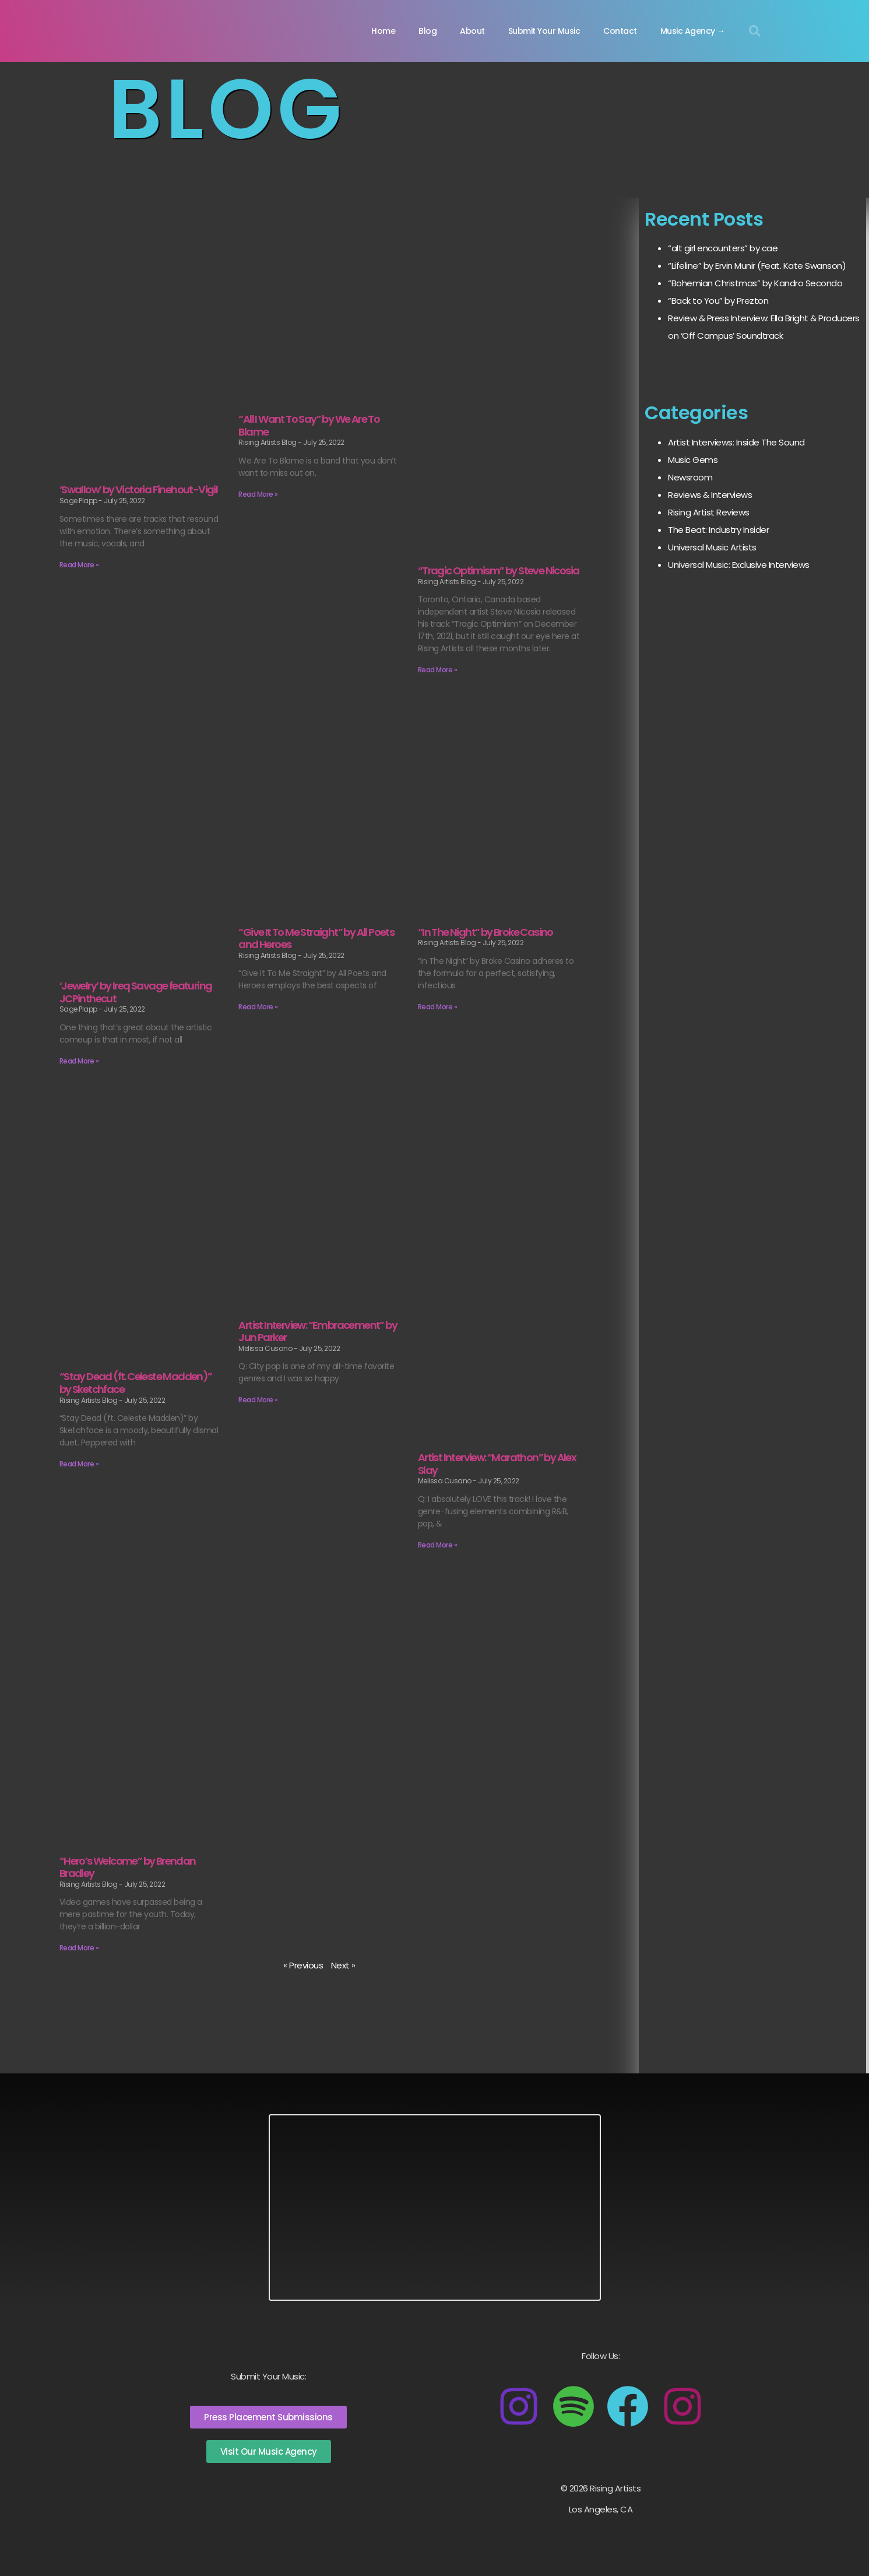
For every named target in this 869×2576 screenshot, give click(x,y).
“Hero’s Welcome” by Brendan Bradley (127, 1867)
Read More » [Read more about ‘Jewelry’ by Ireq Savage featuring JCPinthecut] (79, 1061)
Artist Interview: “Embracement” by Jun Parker (317, 1331)
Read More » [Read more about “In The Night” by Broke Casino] (438, 1007)
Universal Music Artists (712, 547)
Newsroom (690, 477)
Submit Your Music (544, 31)
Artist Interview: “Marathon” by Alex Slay (497, 1463)
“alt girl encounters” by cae (722, 248)
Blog (427, 31)
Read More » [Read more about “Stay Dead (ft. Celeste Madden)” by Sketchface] (79, 1464)
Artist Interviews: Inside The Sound (736, 442)
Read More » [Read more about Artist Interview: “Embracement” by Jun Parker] (258, 1400)
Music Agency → (692, 31)
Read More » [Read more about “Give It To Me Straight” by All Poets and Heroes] (258, 1007)
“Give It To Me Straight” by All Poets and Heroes (316, 938)
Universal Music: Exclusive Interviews (739, 565)
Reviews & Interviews (710, 495)
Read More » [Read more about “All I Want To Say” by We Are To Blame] (258, 494)
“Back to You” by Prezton (718, 300)
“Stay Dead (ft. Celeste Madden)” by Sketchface (135, 1382)
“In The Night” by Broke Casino (485, 932)
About (472, 31)
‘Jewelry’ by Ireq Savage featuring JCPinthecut (135, 992)
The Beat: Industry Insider (718, 530)
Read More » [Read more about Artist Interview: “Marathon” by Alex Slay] (438, 1545)
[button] (754, 31)
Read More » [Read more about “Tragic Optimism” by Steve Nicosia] (438, 670)
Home (383, 31)
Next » (343, 1965)
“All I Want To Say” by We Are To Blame (308, 425)
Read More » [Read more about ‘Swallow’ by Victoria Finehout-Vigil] (79, 565)
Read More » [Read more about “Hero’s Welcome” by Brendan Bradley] (79, 1948)
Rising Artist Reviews (709, 512)
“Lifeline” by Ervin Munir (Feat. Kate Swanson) (757, 265)
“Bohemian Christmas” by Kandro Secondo (755, 283)
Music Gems (692, 460)
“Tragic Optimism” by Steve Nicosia (498, 570)
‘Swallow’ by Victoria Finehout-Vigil (138, 489)
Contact (620, 31)
